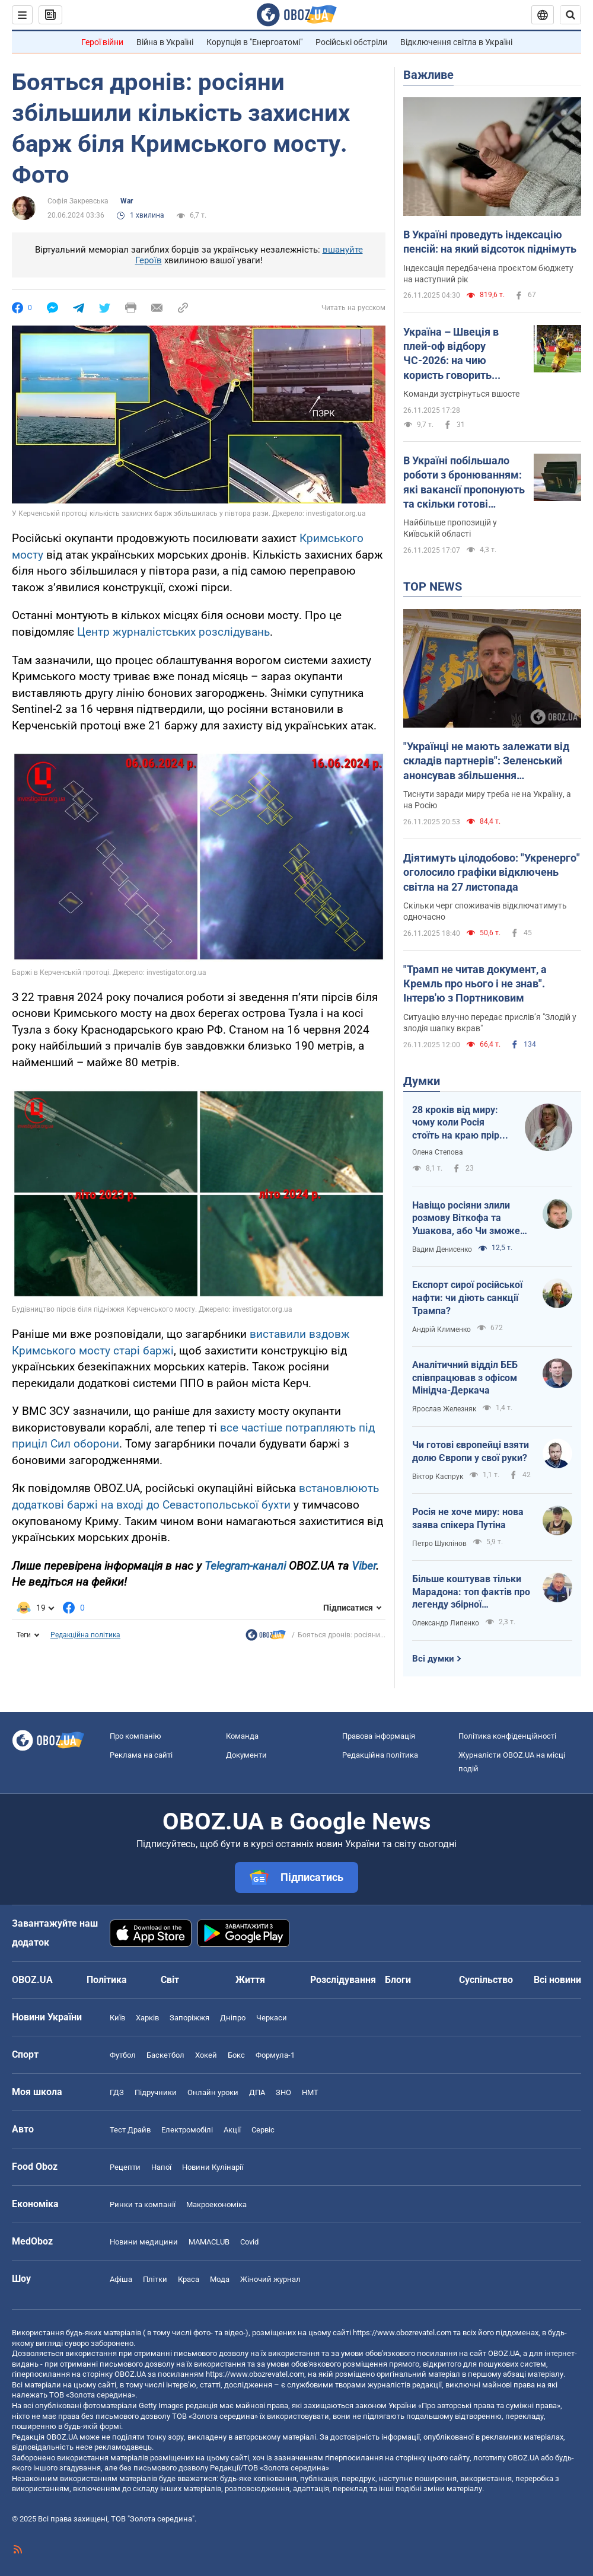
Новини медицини (144, 2241)
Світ (170, 1979)
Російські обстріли (351, 42)
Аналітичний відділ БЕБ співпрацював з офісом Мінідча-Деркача (465, 1377)
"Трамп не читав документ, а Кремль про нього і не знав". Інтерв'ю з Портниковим (475, 984)
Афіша (121, 2279)
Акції (232, 2129)
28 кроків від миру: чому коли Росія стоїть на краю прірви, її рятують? (462, 1123)
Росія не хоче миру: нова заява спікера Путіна (468, 1518)
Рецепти (125, 2167)
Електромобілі (187, 2129)
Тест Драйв (130, 2129)
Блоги (398, 1979)
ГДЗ (117, 2092)
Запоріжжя (189, 2017)
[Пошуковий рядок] (570, 15)
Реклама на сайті (141, 1755)
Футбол (123, 2055)
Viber (364, 1566)
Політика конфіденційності (507, 1736)
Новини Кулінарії (212, 2167)
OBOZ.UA (503, 2353)
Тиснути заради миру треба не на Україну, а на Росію (487, 799)
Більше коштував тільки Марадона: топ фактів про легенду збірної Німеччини (471, 1592)
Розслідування (343, 1979)
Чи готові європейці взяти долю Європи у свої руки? (470, 1451)
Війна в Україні (164, 42)
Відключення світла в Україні (456, 42)
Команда (242, 1736)
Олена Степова (437, 1152)
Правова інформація (378, 1736)
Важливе (428, 75)
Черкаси (271, 2017)
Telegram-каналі (245, 1566)
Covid (249, 2241)
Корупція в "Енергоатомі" (254, 42)
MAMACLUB (209, 2241)
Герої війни (102, 42)
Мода (219, 2279)
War (126, 201)
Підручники (156, 2092)
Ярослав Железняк (444, 1409)
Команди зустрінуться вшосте (461, 393)
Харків (147, 2017)
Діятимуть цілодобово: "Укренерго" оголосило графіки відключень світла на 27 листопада (491, 872)
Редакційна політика (85, 1635)
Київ (117, 2017)
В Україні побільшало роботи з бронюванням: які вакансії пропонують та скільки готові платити (464, 482)
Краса (188, 2279)
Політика (107, 1979)
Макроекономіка (216, 2204)
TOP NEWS (432, 586)
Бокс (236, 2055)
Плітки (155, 2279)
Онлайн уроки (212, 2092)
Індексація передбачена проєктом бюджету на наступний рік (488, 273)
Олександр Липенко (445, 1623)
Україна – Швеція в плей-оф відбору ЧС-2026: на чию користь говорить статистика (451, 354)
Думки (421, 1081)
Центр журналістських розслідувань (173, 632)
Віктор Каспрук (437, 1476)
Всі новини (557, 1979)
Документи (246, 1755)
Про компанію (135, 1736)
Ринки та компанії (143, 2204)
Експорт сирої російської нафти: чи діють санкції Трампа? (467, 1297)
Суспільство (486, 1979)
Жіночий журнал (270, 2279)
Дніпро (233, 2017)
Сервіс (263, 2129)
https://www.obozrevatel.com (402, 2332)
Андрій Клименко (441, 1329)
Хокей (206, 2055)
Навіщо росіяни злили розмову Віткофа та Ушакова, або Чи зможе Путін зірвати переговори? (471, 1219)
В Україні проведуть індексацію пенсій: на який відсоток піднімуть (489, 241)
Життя (250, 1979)
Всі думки (433, 1658)
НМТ (310, 2092)
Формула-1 (275, 2055)
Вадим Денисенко (442, 1249)
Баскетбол (165, 2055)
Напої (161, 2167)
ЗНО (283, 2092)
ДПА (257, 2092)
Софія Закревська (78, 201)
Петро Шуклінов (439, 1543)
